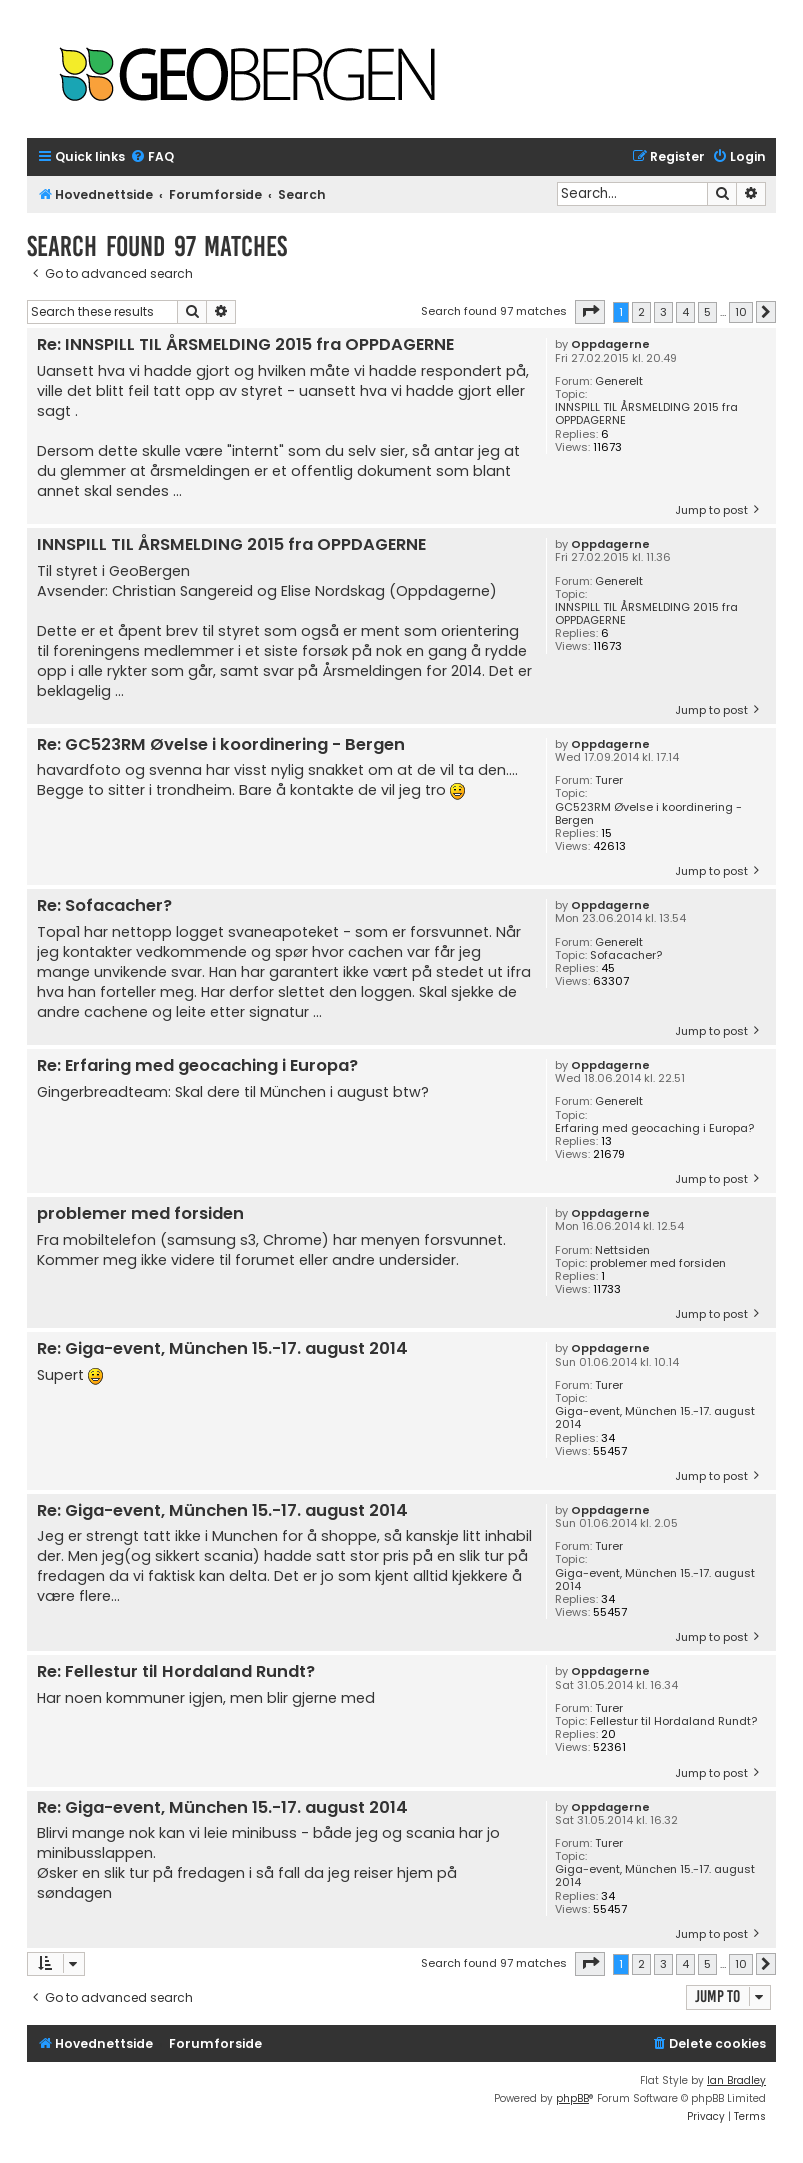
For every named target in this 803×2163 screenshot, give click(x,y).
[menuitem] (152, 157)
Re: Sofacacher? (104, 906)
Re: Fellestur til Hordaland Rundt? (176, 1672)
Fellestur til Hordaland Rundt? (673, 1721)
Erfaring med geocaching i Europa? (654, 1128)
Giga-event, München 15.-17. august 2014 (655, 1418)
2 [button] (641, 312)
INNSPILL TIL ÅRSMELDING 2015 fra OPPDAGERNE (646, 414)
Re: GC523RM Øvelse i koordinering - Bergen (221, 745)
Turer (609, 780)
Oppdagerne (610, 344)
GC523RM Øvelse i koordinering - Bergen (648, 814)
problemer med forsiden (658, 1263)
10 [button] (741, 312)
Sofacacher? (626, 955)
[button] (590, 312)
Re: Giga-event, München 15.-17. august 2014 (222, 1349)
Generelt (619, 381)
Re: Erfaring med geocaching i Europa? (197, 1066)
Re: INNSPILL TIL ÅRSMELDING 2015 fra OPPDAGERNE (245, 345)
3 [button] (663, 312)
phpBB (572, 2098)
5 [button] (707, 312)
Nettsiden (622, 1250)
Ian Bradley (736, 2080)
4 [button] (685, 312)
